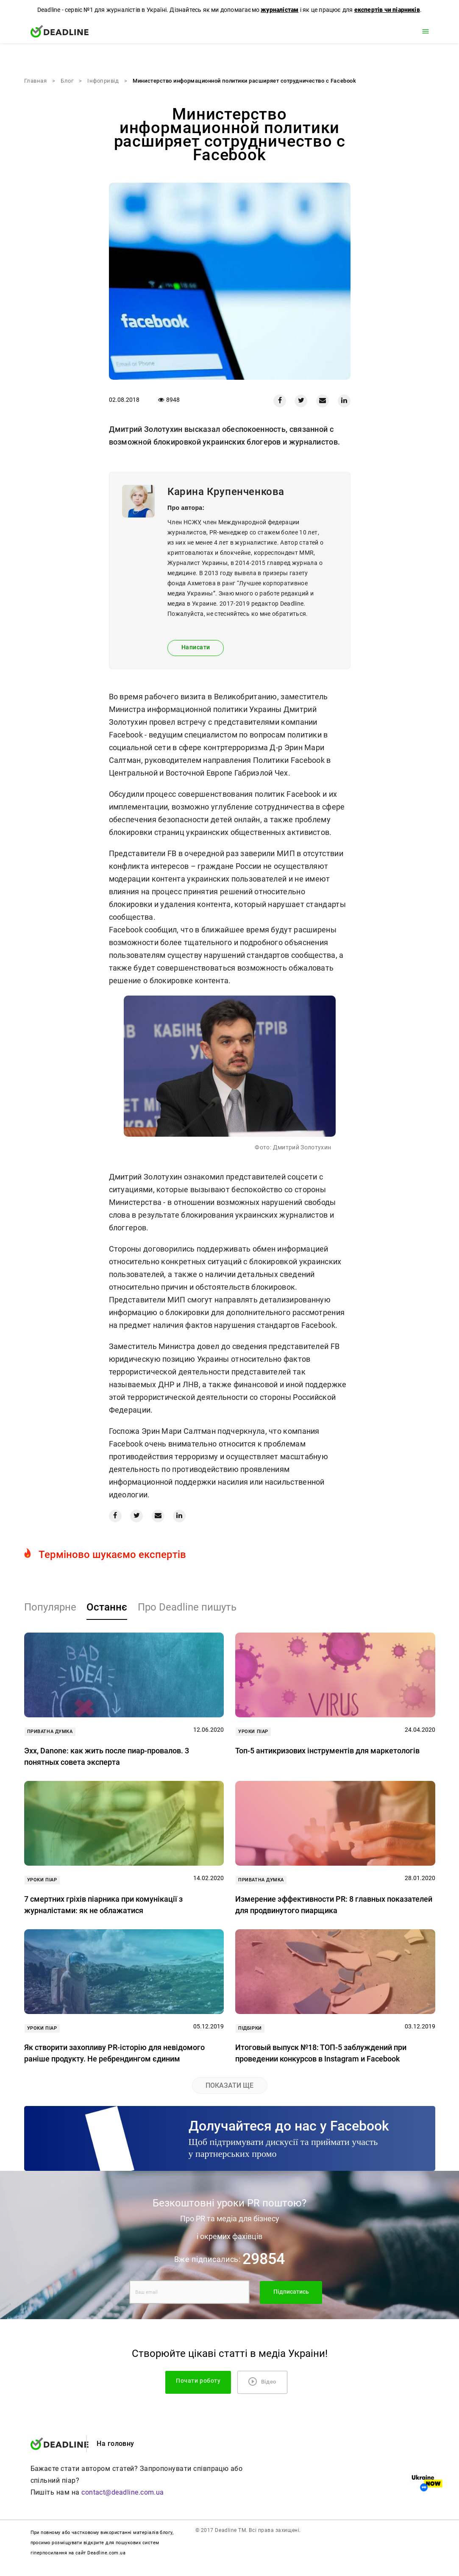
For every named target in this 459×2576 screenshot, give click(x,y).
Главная (35, 81)
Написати (195, 647)
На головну (115, 2444)
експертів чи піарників (387, 9)
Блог (67, 81)
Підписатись (291, 2291)
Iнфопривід (103, 81)
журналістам (279, 9)
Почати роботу (198, 2380)
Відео (262, 2381)
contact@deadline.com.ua (122, 2492)
